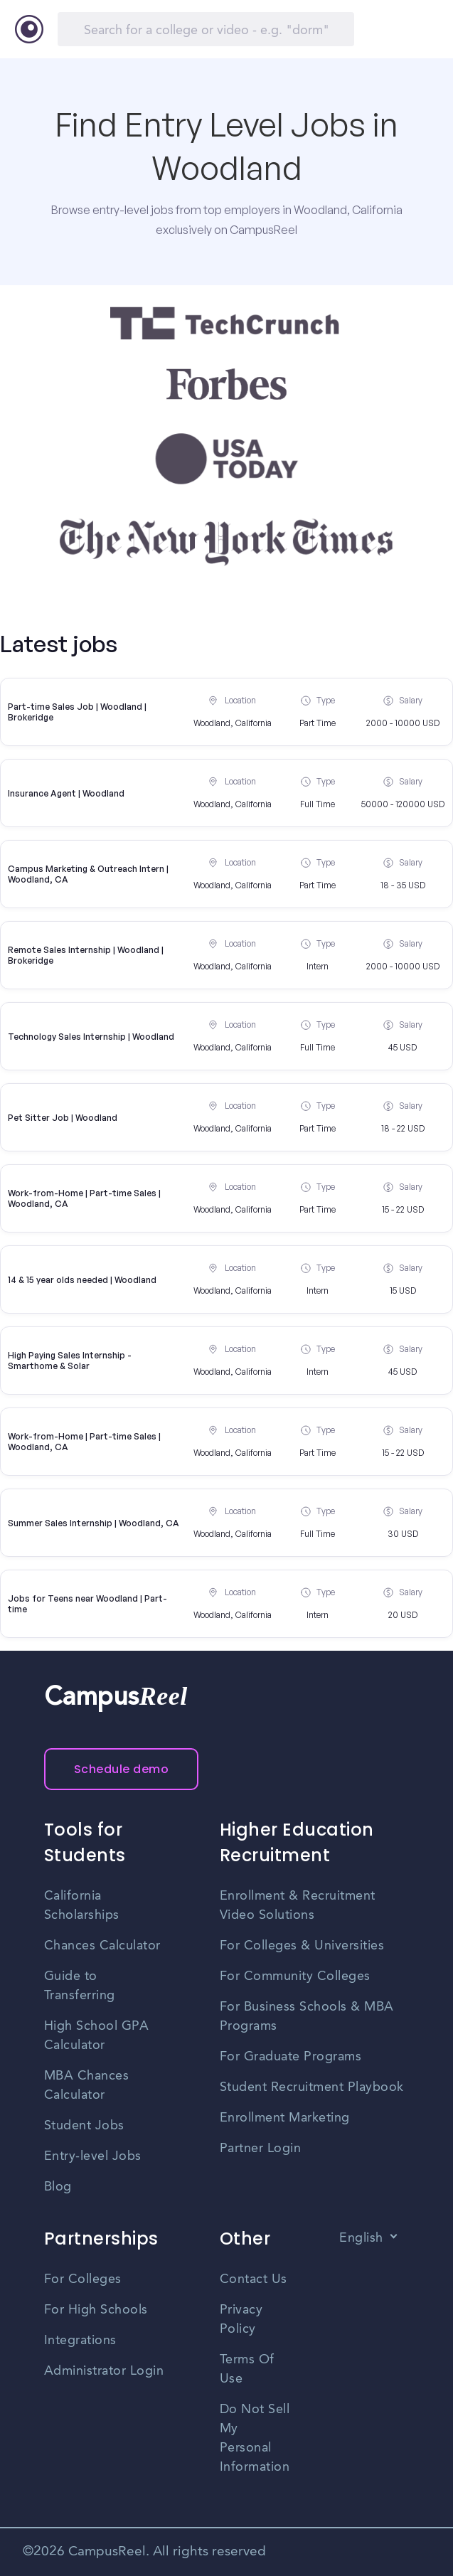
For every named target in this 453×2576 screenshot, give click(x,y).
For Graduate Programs (291, 2056)
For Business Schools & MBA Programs (307, 2017)
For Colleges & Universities (302, 1945)
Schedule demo (121, 1769)
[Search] (206, 29)
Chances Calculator (102, 1945)
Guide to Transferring (79, 1986)
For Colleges (83, 2279)
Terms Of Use (247, 2369)
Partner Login (261, 2148)
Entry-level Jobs (93, 2156)
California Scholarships (81, 1906)
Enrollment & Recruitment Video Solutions (297, 1906)
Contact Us (253, 2279)
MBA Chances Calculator (86, 2086)
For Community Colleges (295, 1976)
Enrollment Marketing (285, 2118)
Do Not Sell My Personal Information (255, 2438)
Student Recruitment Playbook (312, 2087)
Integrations (80, 2340)
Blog (58, 2187)
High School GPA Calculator (96, 2036)
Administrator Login (104, 2371)
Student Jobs (84, 2125)
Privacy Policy (241, 2320)
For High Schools (96, 2310)
